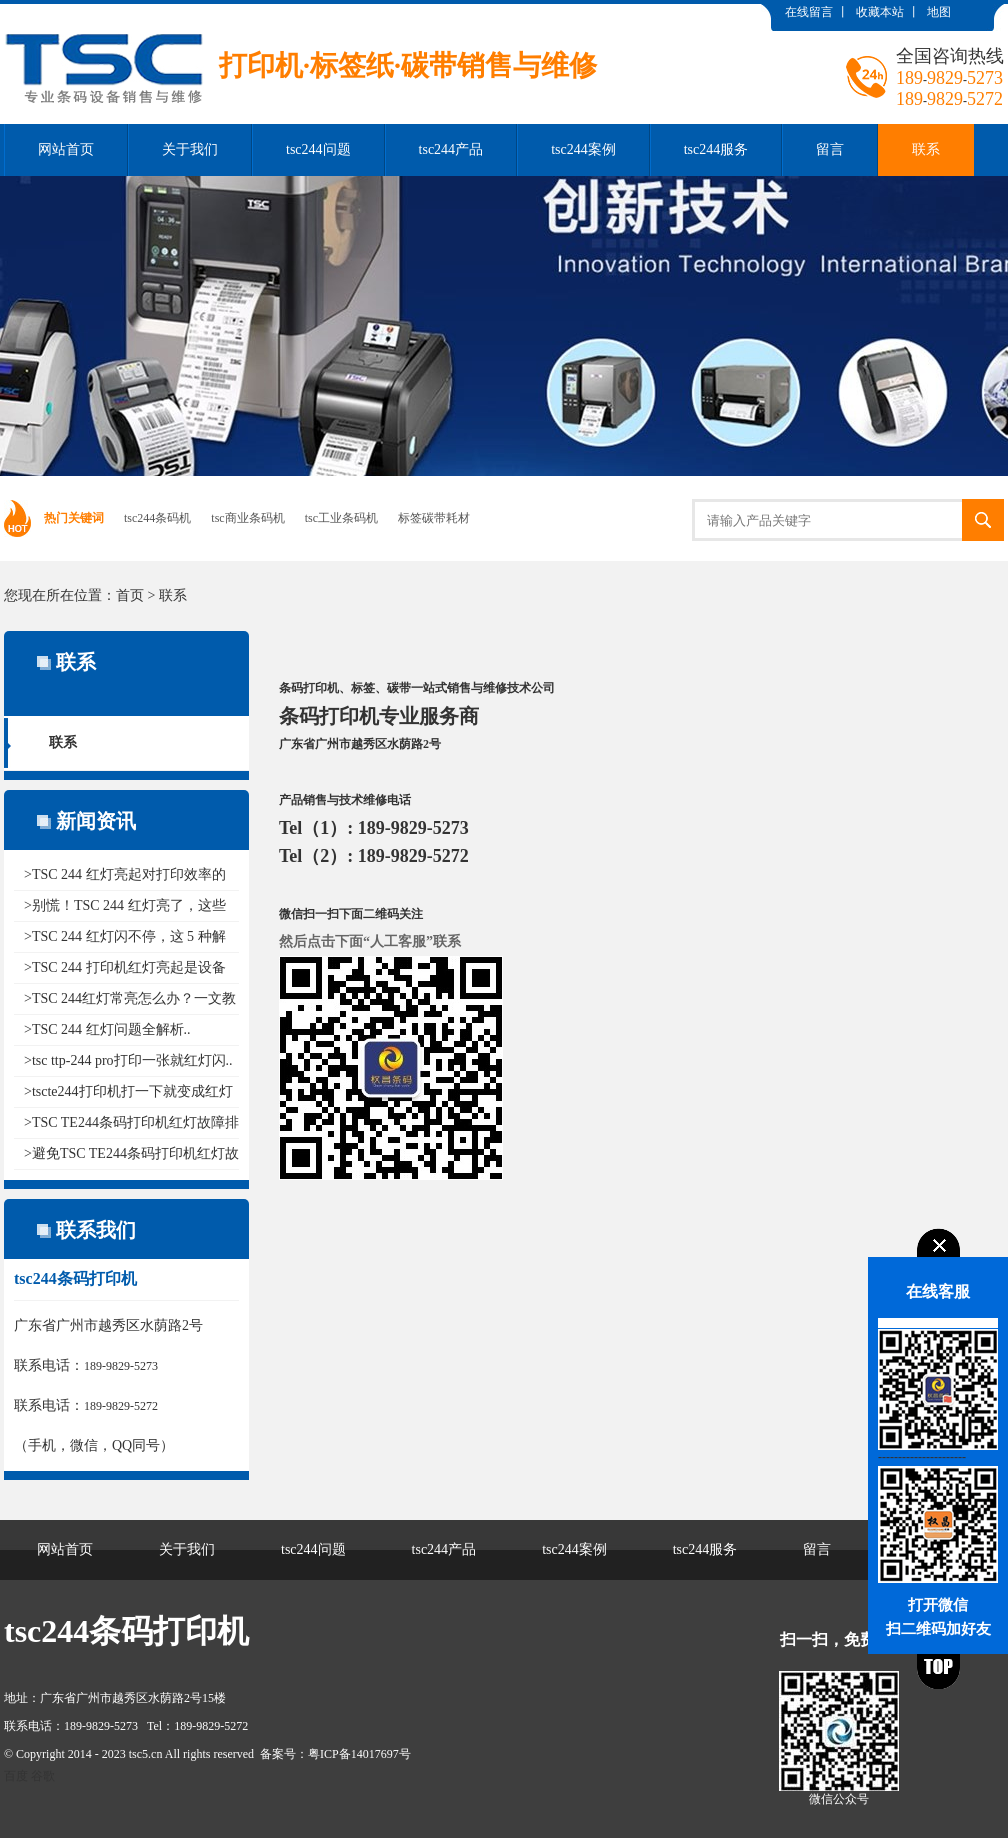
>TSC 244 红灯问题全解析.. (107, 1029)
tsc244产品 (451, 149)
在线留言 (809, 12)
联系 (926, 149)
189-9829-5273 (121, 1366)
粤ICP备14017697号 (359, 1754)
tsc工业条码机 (341, 518)
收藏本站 (880, 12)
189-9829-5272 (121, 1406)
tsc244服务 (716, 149)
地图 (939, 12)
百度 (16, 1776)
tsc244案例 (583, 149)
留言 (830, 149)
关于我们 (190, 149)
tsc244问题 (318, 149)
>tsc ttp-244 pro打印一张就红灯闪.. (128, 1060)
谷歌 (43, 1776)
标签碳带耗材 (434, 518)
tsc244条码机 (157, 518)
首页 (130, 595)
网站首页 (66, 149)
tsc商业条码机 (247, 518)
